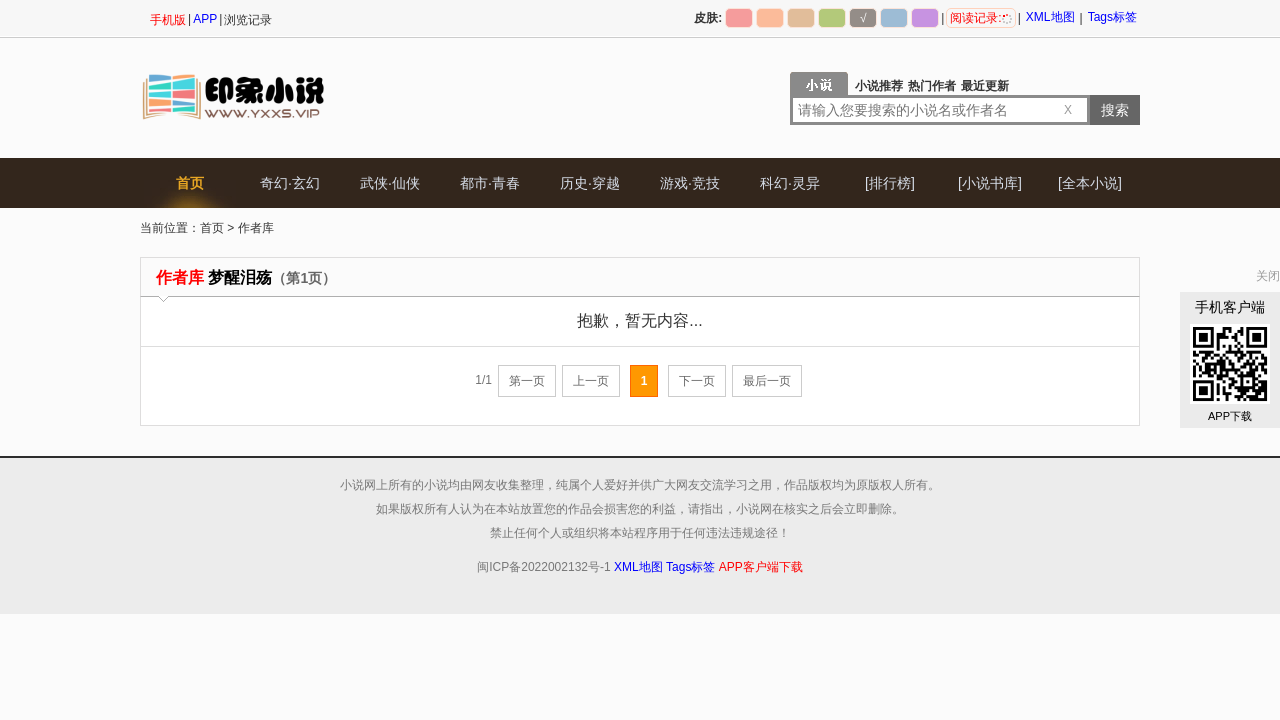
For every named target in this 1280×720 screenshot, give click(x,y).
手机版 (168, 20)
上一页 (591, 381)
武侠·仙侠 (390, 183)
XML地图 (1050, 17)
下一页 (697, 381)
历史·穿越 (590, 183)
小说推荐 (879, 86)
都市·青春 (490, 183)
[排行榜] (890, 183)
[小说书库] (990, 183)
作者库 (256, 228)
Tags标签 (1112, 17)
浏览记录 (248, 20)
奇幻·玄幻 (290, 183)
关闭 (1268, 276)
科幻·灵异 (790, 183)
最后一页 (767, 381)
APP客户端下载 (761, 567)
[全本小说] (1090, 183)
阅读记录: (980, 18)
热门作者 (932, 86)
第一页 (527, 381)
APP (205, 19)
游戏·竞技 (690, 183)
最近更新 (985, 86)
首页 (190, 183)
